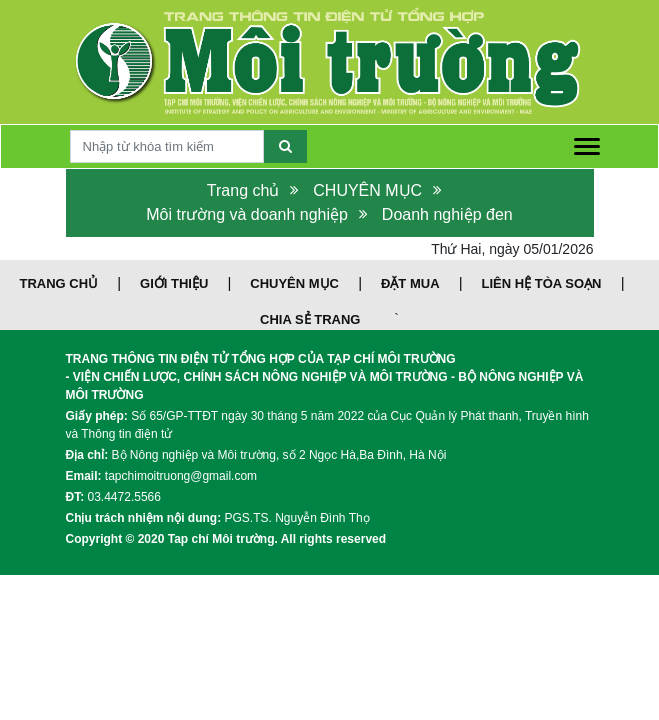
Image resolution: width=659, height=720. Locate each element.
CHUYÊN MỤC (367, 190)
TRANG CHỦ (58, 283)
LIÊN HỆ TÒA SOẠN (542, 283)
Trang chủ (243, 190)
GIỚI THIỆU (174, 283)
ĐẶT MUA (410, 283)
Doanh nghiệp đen (447, 214)
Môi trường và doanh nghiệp (247, 214)
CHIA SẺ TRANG (310, 319)
